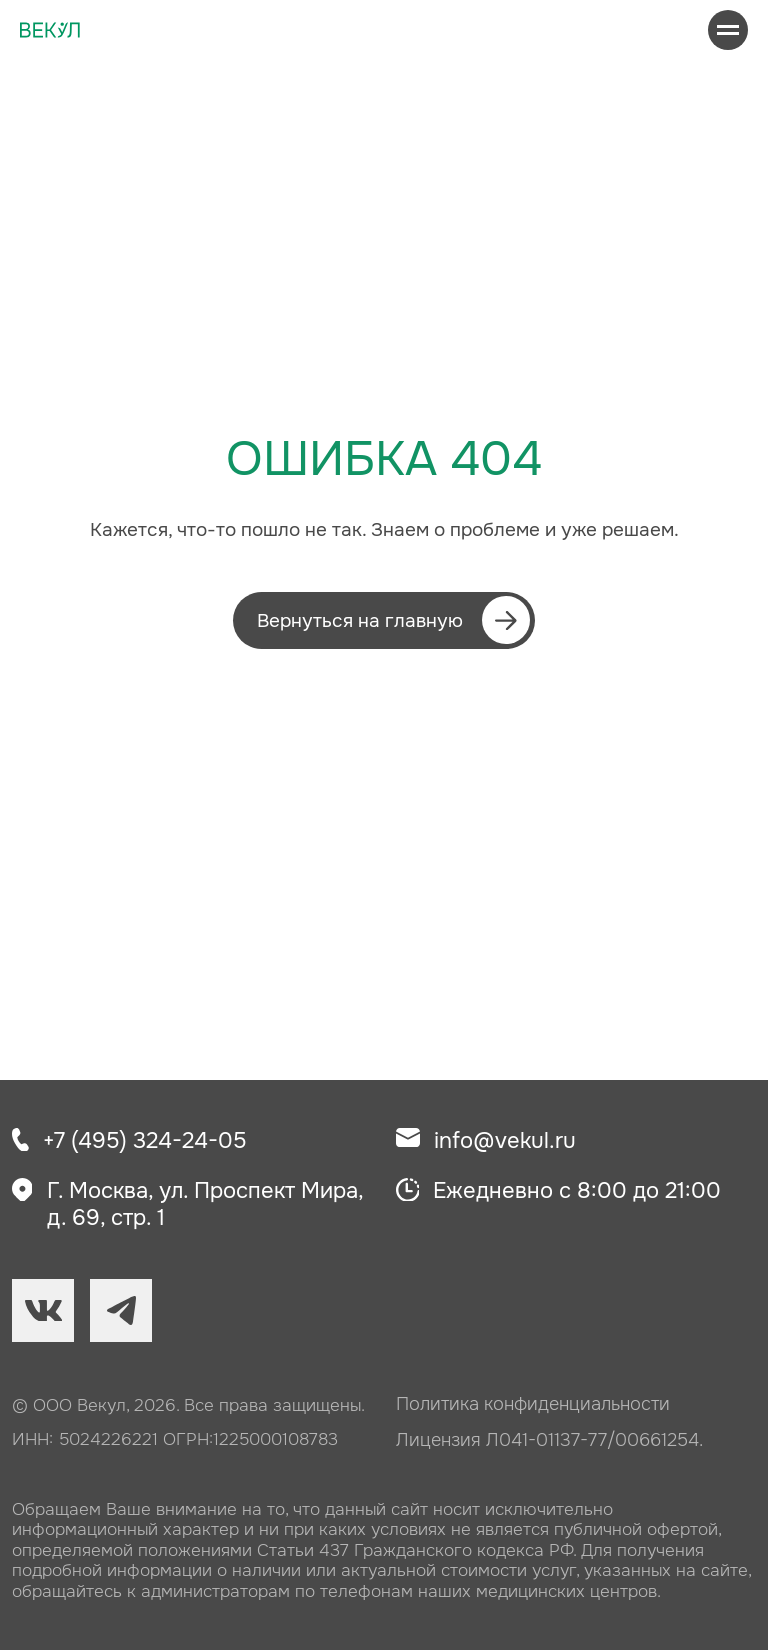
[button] (384, 621)
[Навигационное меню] (728, 30)
